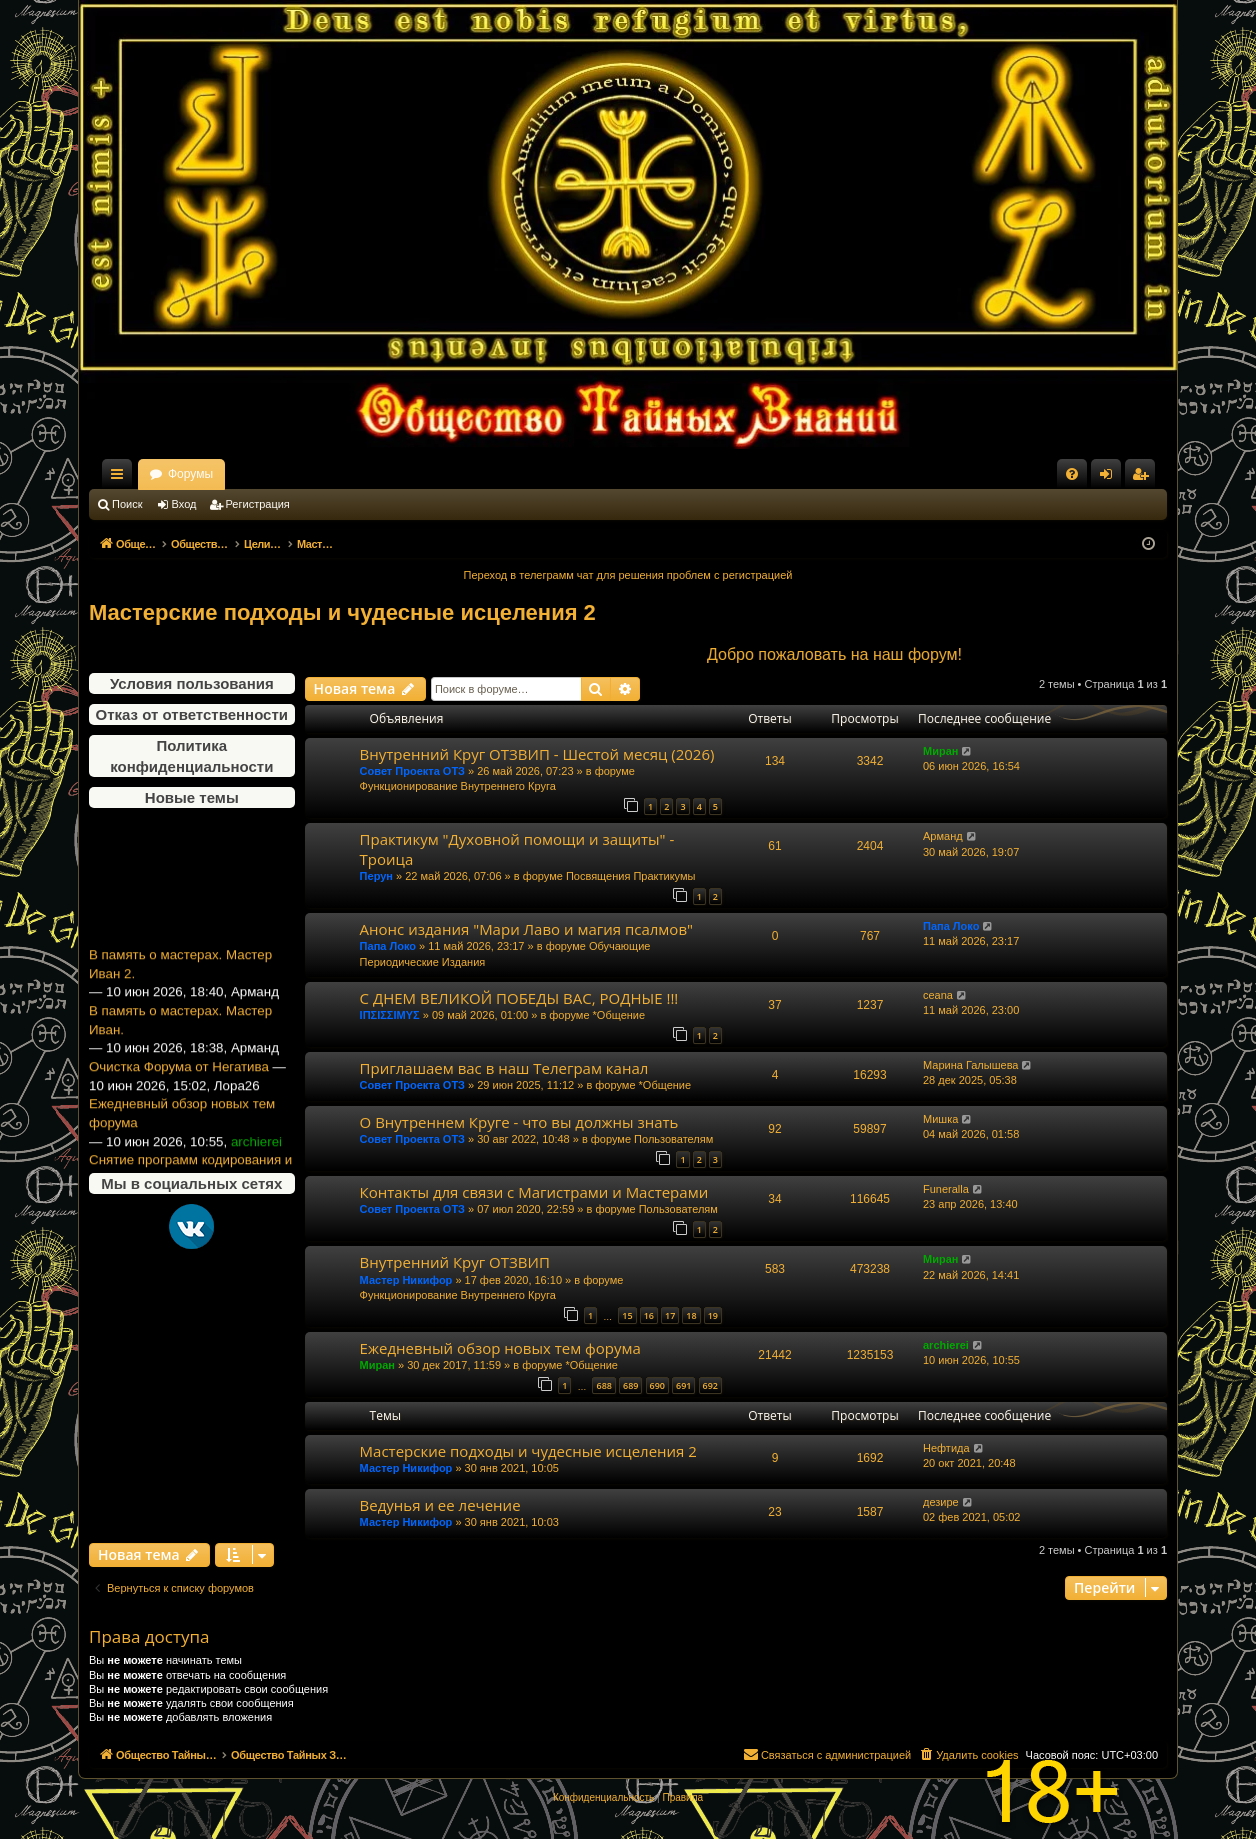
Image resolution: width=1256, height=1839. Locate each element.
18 (691, 1315)
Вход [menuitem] (1110, 478)
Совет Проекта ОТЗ (412, 771)
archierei (946, 1345)
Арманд (943, 836)
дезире (941, 1502)
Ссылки (121, 478)
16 (649, 1315)
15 (627, 1315)
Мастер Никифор (406, 1280)
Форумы (366, 474)
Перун (376, 876)
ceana (938, 995)
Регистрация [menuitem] (1144, 478)
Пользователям (673, 1139)
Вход (184, 504)
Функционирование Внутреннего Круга (458, 786)
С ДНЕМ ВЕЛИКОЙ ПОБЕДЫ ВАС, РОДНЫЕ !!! (519, 998)
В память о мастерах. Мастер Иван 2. (180, 982)
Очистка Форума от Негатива (179, 1083)
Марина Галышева (970, 1065)
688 (603, 1385)
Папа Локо (388, 946)
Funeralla (946, 1189)
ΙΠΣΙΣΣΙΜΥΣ (390, 1015)
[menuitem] (1072, 474)
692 (710, 1385)
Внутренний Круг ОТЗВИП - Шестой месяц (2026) (537, 754)
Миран (940, 751)
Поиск (127, 504)
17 (670, 1315)
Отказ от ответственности (192, 714)
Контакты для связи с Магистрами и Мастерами (534, 1192)
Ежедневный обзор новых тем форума (182, 1131)
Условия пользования (192, 683)
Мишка (940, 1119)
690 (657, 1385)
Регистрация (258, 504)
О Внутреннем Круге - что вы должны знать (519, 1122)
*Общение (619, 1015)
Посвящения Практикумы (631, 876)
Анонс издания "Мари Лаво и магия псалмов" (526, 929)
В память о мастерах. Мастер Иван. (180, 1037)
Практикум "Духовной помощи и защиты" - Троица (517, 848)
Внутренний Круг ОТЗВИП (455, 1262)
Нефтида (946, 1448)
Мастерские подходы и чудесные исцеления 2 (342, 612)
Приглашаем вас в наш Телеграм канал (504, 1068)
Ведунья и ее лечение (440, 1505)
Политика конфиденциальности (191, 756)
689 (630, 1385)
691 (683, 1385)
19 (713, 1315)
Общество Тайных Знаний (223, 474)
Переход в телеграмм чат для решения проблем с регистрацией (628, 575)
